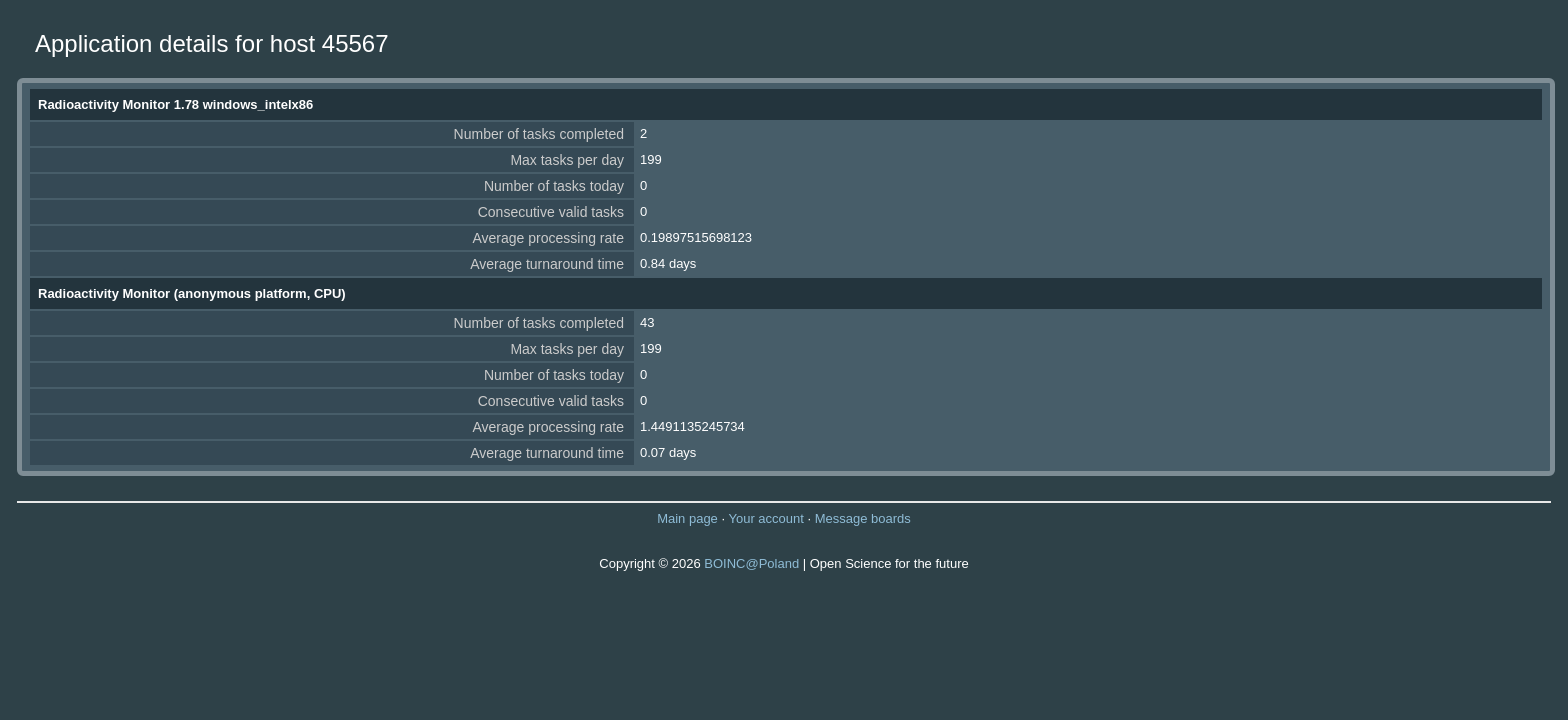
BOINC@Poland (751, 563)
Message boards (863, 518)
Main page (687, 518)
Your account (765, 518)
